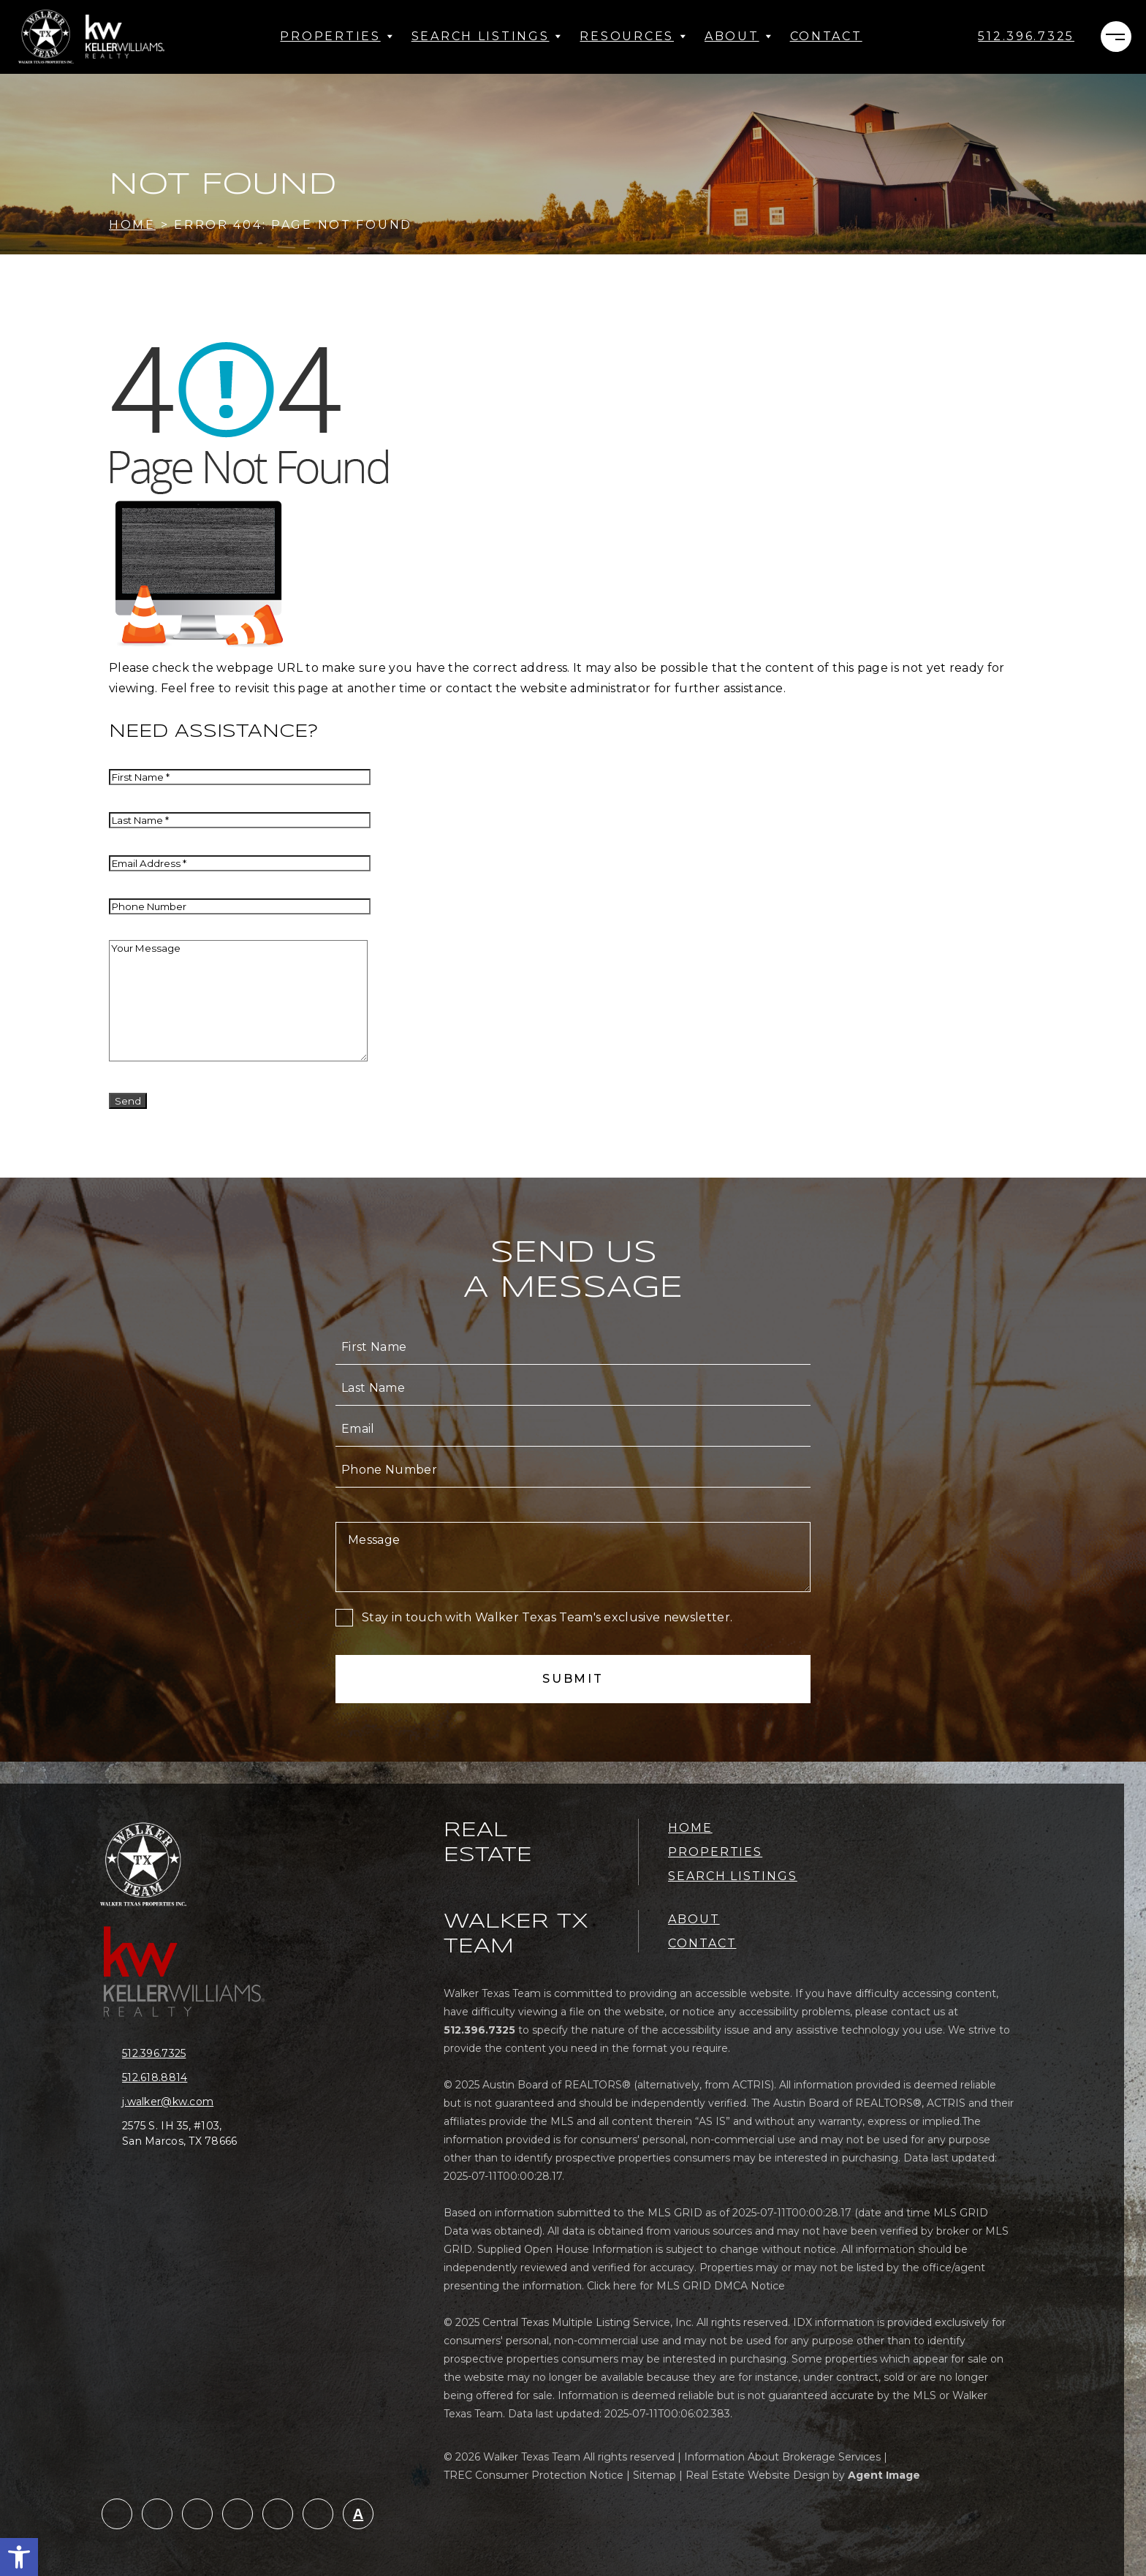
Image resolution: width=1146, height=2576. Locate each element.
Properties (336, 36)
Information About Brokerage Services (782, 2456)
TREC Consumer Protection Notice (533, 2475)
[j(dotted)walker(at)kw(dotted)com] (191, 2102)
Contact (826, 36)
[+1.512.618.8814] (191, 2078)
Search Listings (487, 36)
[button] (19, 2557)
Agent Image (884, 2475)
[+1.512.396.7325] (1026, 36)
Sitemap (654, 2475)
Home (690, 1828)
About (739, 36)
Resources (633, 36)
